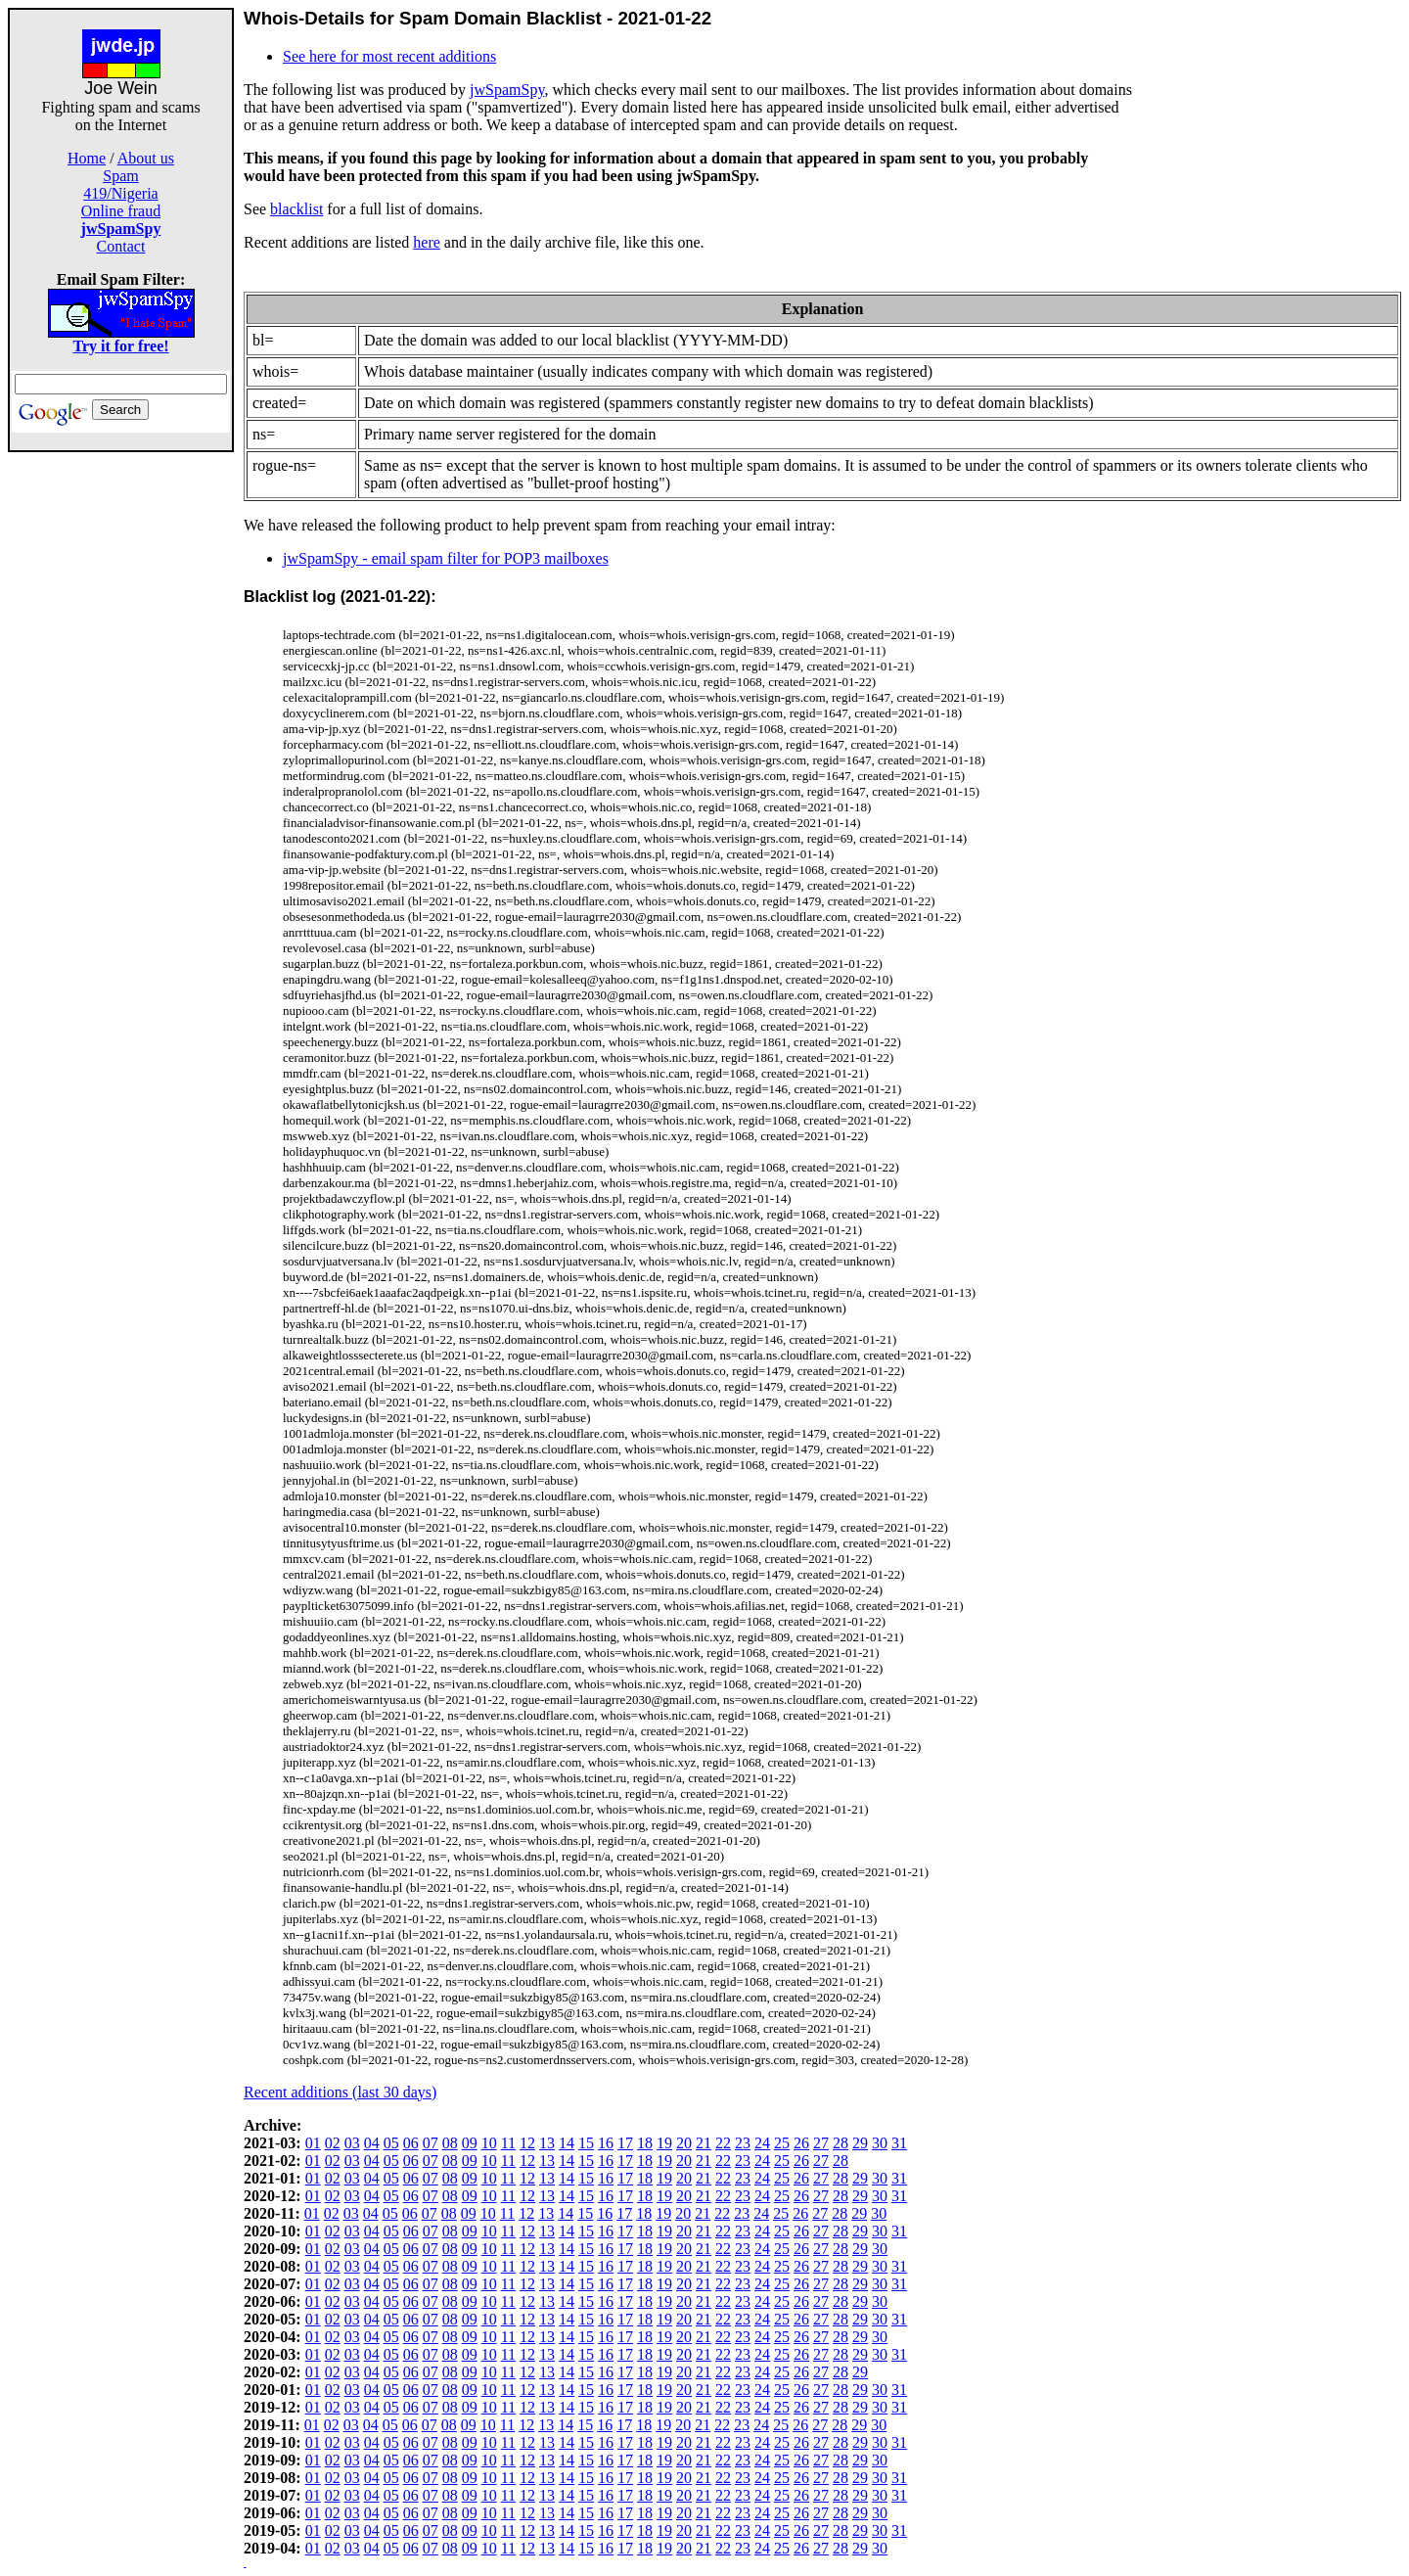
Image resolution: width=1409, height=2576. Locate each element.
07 (430, 2143)
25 (782, 2143)
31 (899, 2143)
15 (586, 2143)
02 (333, 2143)
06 (411, 2143)
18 (645, 2143)
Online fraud (120, 211)
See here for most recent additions (389, 56)
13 (547, 2143)
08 (450, 2143)
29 (860, 2143)
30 (879, 2143)
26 (801, 2143)
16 (606, 2143)
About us (145, 158)
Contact (121, 246)
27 (821, 2143)
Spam (120, 175)
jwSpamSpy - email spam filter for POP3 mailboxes (446, 558)
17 (625, 2143)
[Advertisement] (121, 745)
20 (684, 2143)
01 (313, 2143)
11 (508, 2143)
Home (87, 158)
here (426, 242)
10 (489, 2143)
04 (372, 2143)
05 (391, 2143)
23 (742, 2143)
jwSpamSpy (507, 89)
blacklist (296, 209)
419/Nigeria (120, 193)
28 (840, 2143)
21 (703, 2143)
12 (527, 2143)
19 (664, 2143)
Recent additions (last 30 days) (340, 2092)
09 (469, 2143)
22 (723, 2143)
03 (352, 2143)
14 (566, 2143)
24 (762, 2143)
